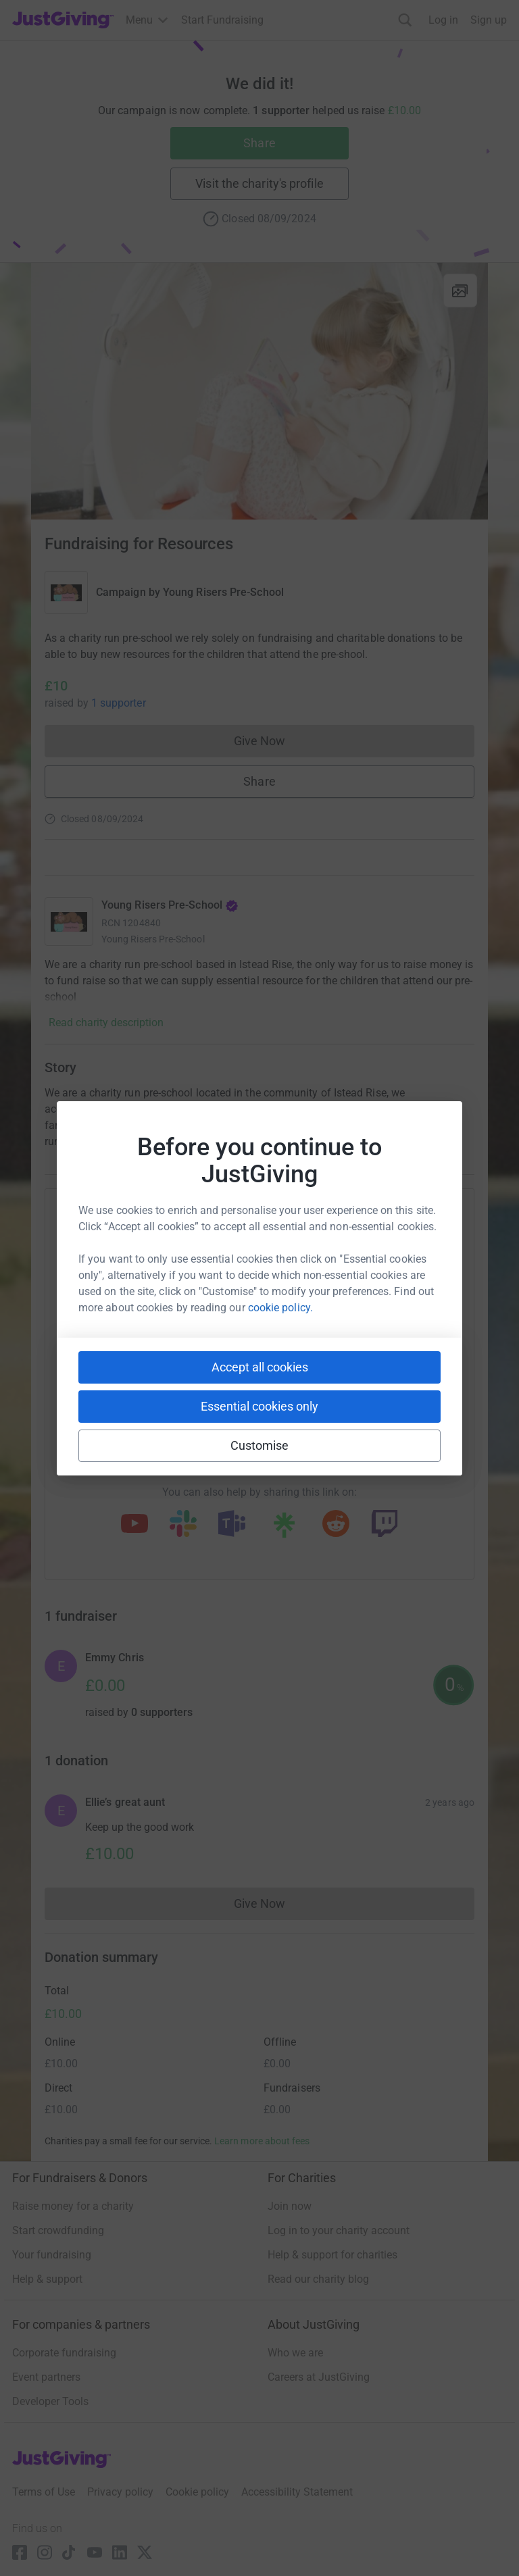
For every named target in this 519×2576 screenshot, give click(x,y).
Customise (259, 1445)
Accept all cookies (260, 1367)
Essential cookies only (259, 1406)
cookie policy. (280, 1307)
